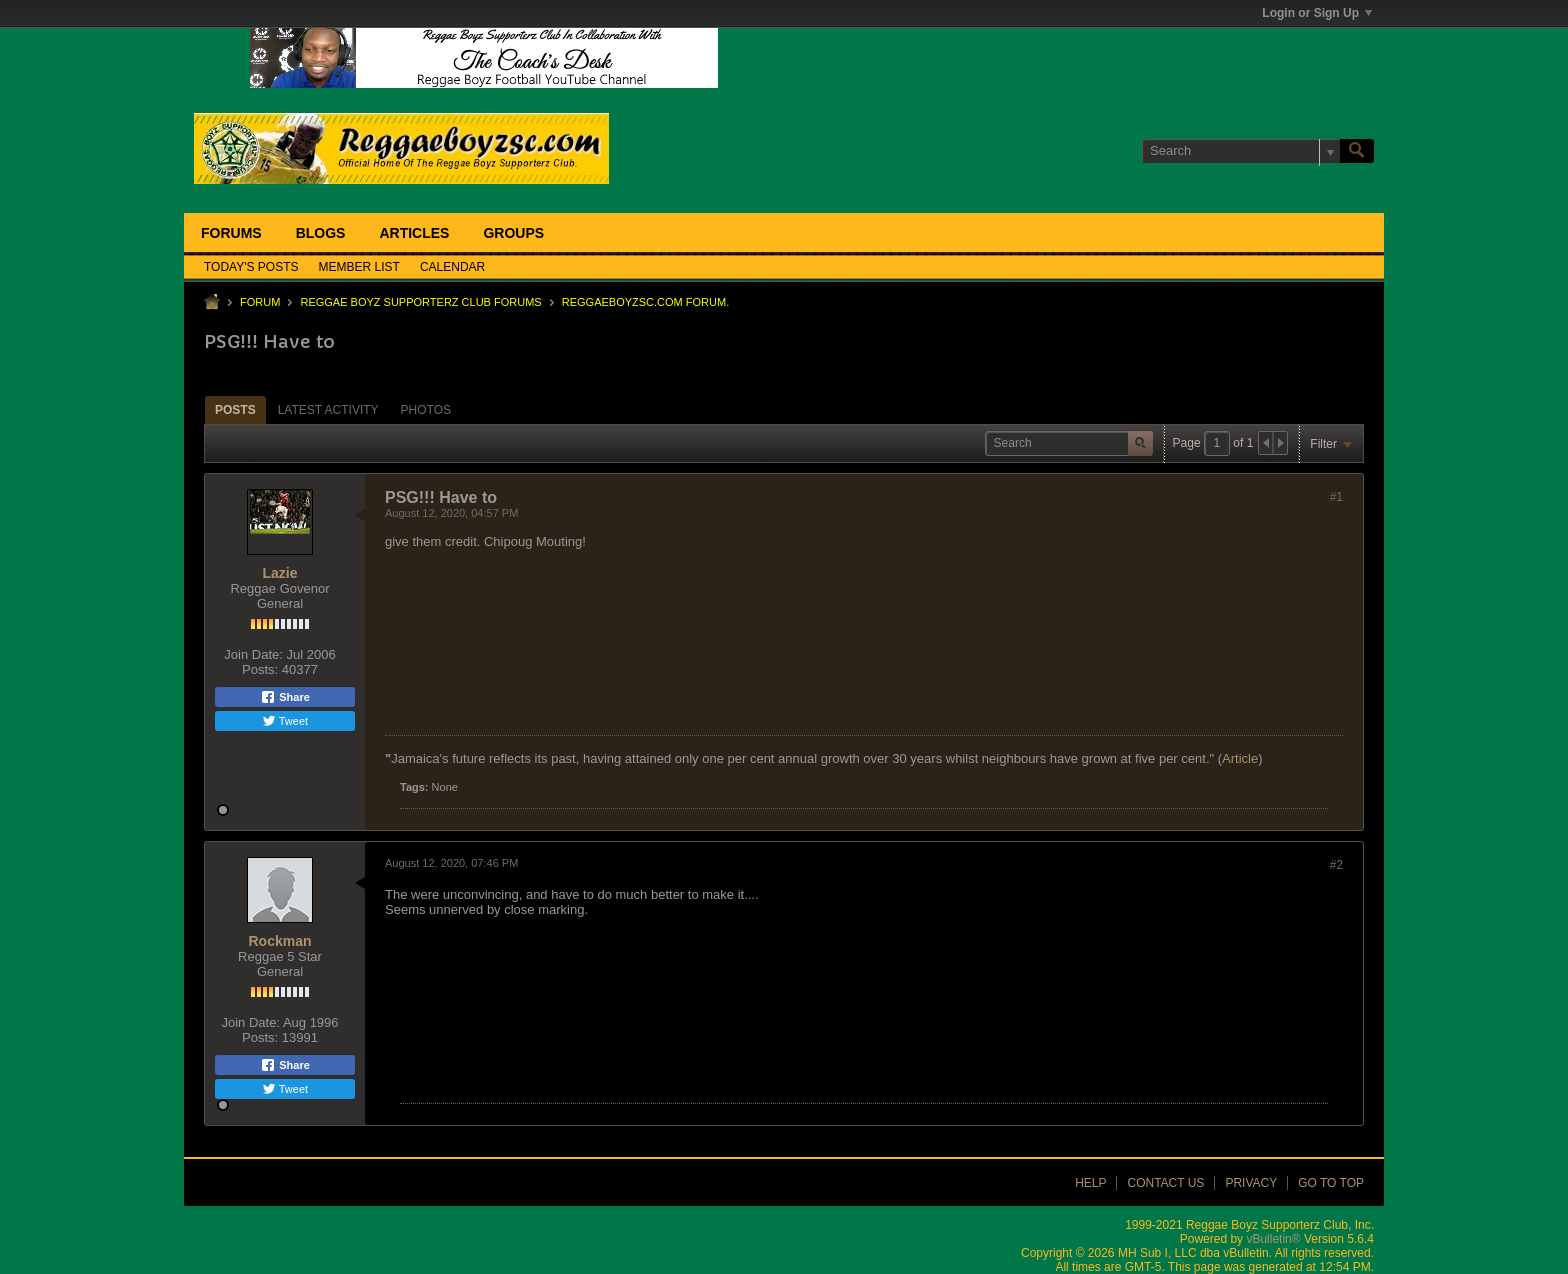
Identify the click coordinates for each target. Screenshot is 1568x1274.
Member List (359, 267)
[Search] (1241, 151)
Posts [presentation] (235, 410)
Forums (231, 233)
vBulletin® (1273, 1239)
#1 (1336, 497)
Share (285, 697)
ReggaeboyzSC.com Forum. (645, 302)
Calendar (452, 267)
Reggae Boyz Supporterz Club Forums (420, 302)
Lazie (279, 573)
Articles (414, 233)
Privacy (1251, 1183)
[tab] (235, 409)
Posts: (260, 669)
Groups (513, 233)
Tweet (285, 721)
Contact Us (1165, 1183)
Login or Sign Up (1317, 13)
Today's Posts (251, 267)
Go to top (1331, 1183)
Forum (260, 302)
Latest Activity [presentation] (328, 410)
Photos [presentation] (426, 410)
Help (1090, 1183)
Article (1240, 758)
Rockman (279, 941)
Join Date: (253, 654)
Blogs (321, 233)
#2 (1336, 865)
